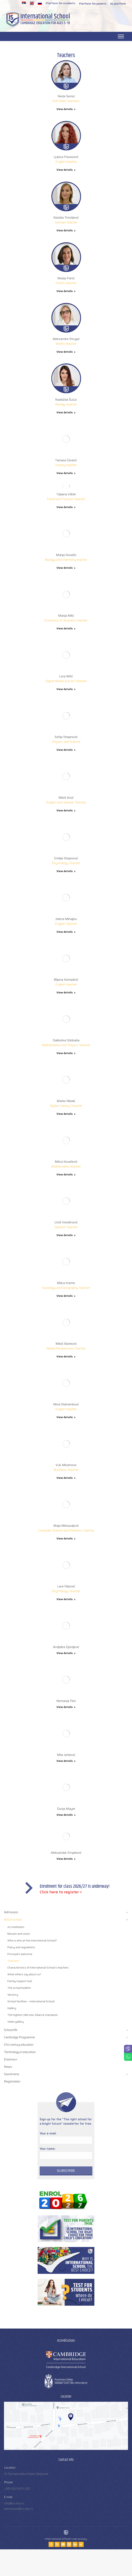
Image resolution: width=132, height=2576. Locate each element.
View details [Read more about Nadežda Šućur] (66, 413)
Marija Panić (66, 278)
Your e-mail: (48, 2133)
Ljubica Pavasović (66, 156)
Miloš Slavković (66, 1343)
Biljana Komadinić (66, 979)
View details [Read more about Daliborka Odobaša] (66, 1053)
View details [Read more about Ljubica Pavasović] (66, 170)
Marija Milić (66, 615)
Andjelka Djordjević (66, 1646)
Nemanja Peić (66, 1700)
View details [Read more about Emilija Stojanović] (66, 871)
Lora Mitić (66, 676)
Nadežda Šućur (66, 399)
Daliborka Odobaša (66, 1040)
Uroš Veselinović (66, 1222)
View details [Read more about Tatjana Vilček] (66, 507)
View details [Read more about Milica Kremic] (66, 1296)
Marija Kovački (66, 554)
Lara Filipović (66, 1586)
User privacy (79, 2539)
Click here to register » (61, 1892)
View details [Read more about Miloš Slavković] (66, 1357)
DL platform (118, 3)
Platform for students (60, 3)
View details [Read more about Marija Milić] (66, 629)
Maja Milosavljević (66, 1525)
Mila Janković (66, 1754)
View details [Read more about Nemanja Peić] (66, 1707)
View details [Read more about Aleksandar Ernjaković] (66, 1859)
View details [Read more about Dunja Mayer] (66, 1815)
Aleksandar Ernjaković (66, 1852)
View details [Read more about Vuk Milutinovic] (66, 1478)
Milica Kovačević (66, 1161)
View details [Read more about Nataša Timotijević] (66, 231)
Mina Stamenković (66, 1404)
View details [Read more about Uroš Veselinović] (66, 1235)
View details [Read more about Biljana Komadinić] (66, 993)
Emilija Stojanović (66, 858)
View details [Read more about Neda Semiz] (66, 109)
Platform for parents (92, 3)
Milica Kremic (66, 1282)
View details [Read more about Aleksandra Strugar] (66, 352)
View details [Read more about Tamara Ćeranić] (66, 473)
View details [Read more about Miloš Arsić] (66, 811)
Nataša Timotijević (66, 217)
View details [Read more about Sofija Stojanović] (66, 750)
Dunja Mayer (66, 1808)
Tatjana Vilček (66, 494)
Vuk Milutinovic (66, 1464)
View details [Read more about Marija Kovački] (66, 568)
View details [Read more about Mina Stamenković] (66, 1417)
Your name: (48, 2148)
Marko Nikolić (66, 1100)
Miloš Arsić (66, 797)
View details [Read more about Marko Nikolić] (66, 1114)
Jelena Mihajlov (66, 918)
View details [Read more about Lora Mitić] (66, 689)
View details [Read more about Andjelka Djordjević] (66, 1653)
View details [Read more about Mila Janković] (66, 1761)
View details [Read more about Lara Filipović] (66, 1599)
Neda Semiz (66, 96)
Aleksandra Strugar (66, 338)
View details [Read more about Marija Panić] (66, 291)
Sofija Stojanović (66, 736)
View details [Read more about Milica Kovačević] (66, 1175)
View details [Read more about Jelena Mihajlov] (66, 932)
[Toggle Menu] (121, 36)
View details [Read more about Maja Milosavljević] (66, 1539)
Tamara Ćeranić (66, 460)
